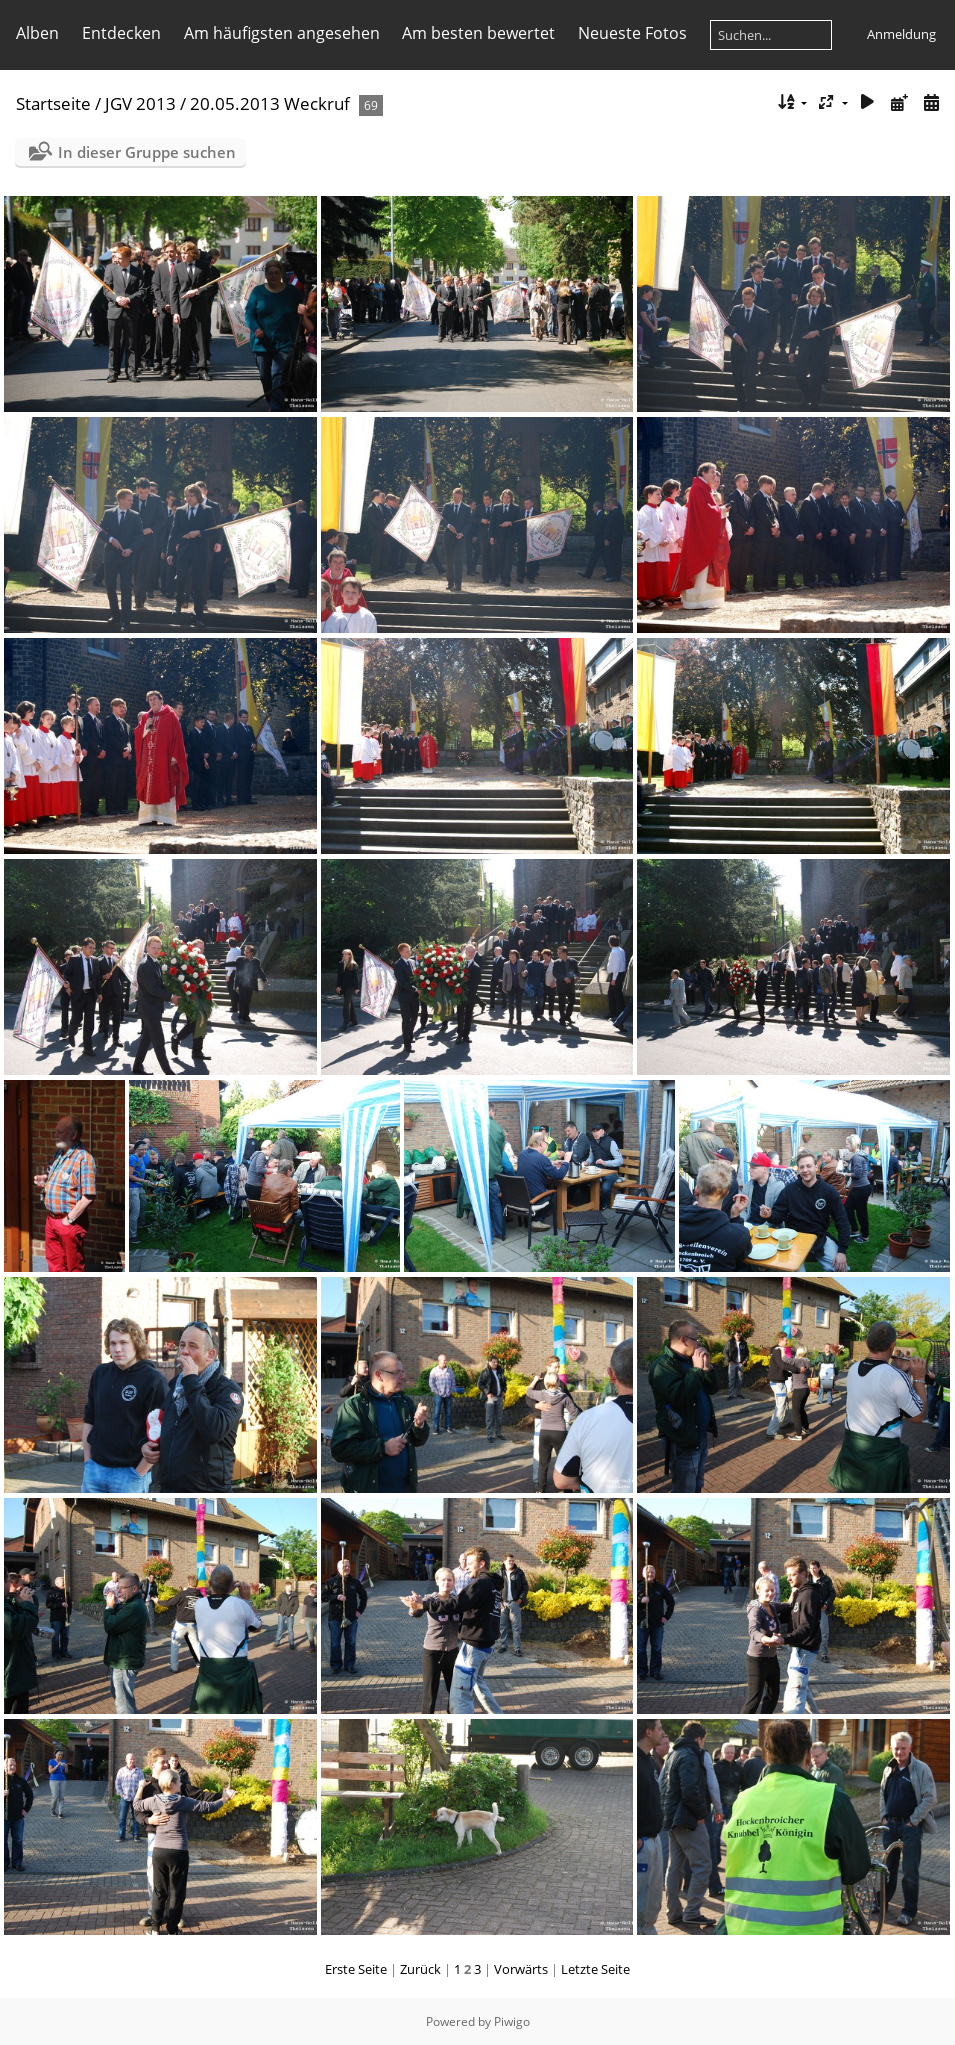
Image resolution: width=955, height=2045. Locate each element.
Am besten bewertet (478, 33)
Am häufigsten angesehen (282, 33)
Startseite (53, 103)
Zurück (420, 1969)
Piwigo (512, 2021)
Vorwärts (521, 1969)
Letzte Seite (595, 1969)
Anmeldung (901, 34)
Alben (37, 33)
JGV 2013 (140, 103)
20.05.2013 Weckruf (270, 103)
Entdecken (121, 33)
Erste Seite (356, 1969)
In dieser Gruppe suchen (147, 152)
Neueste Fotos (632, 33)
